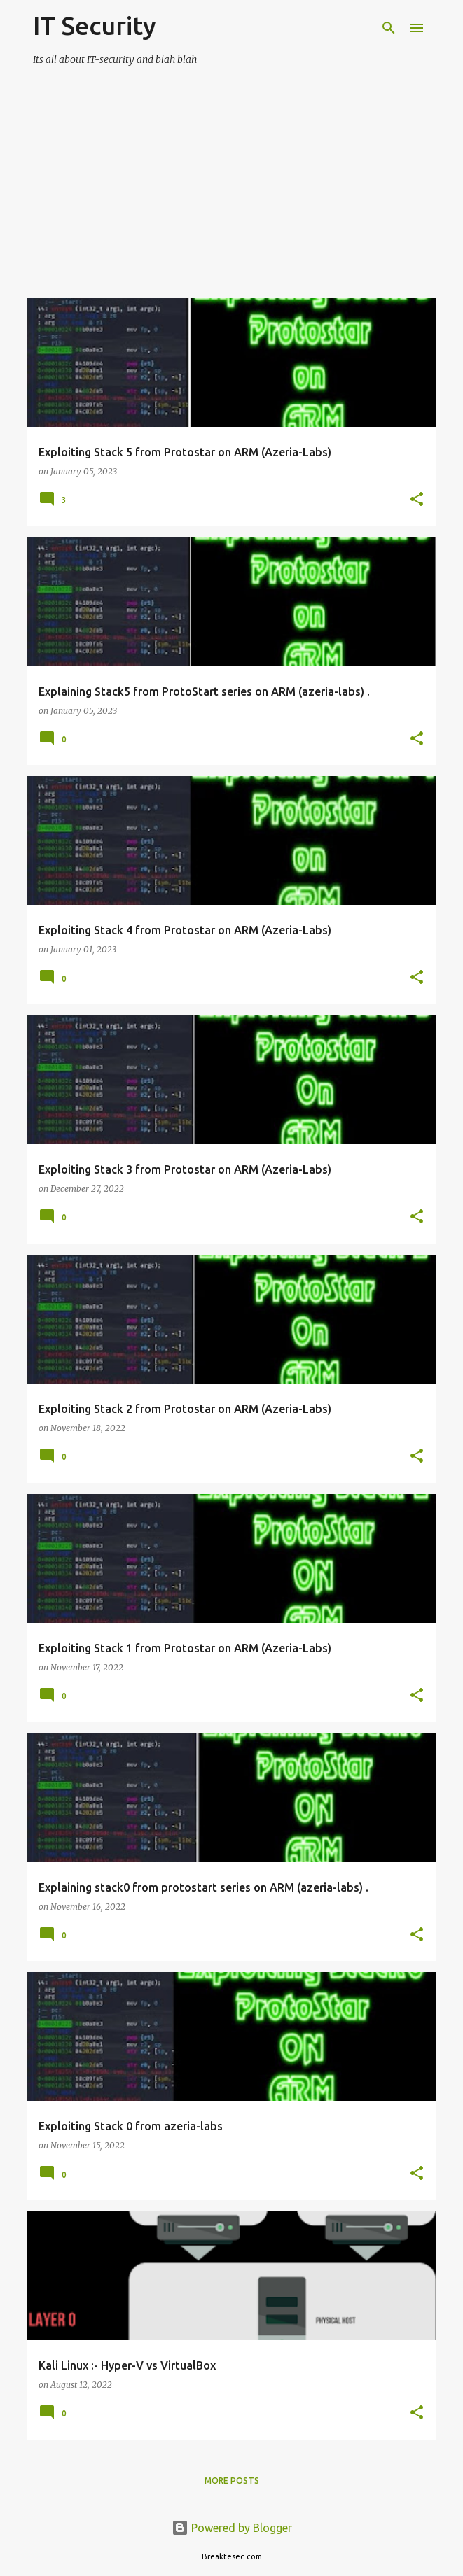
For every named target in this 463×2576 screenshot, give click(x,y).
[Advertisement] (232, 200)
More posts (232, 2480)
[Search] (388, 28)
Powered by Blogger (232, 2527)
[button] (416, 500)
